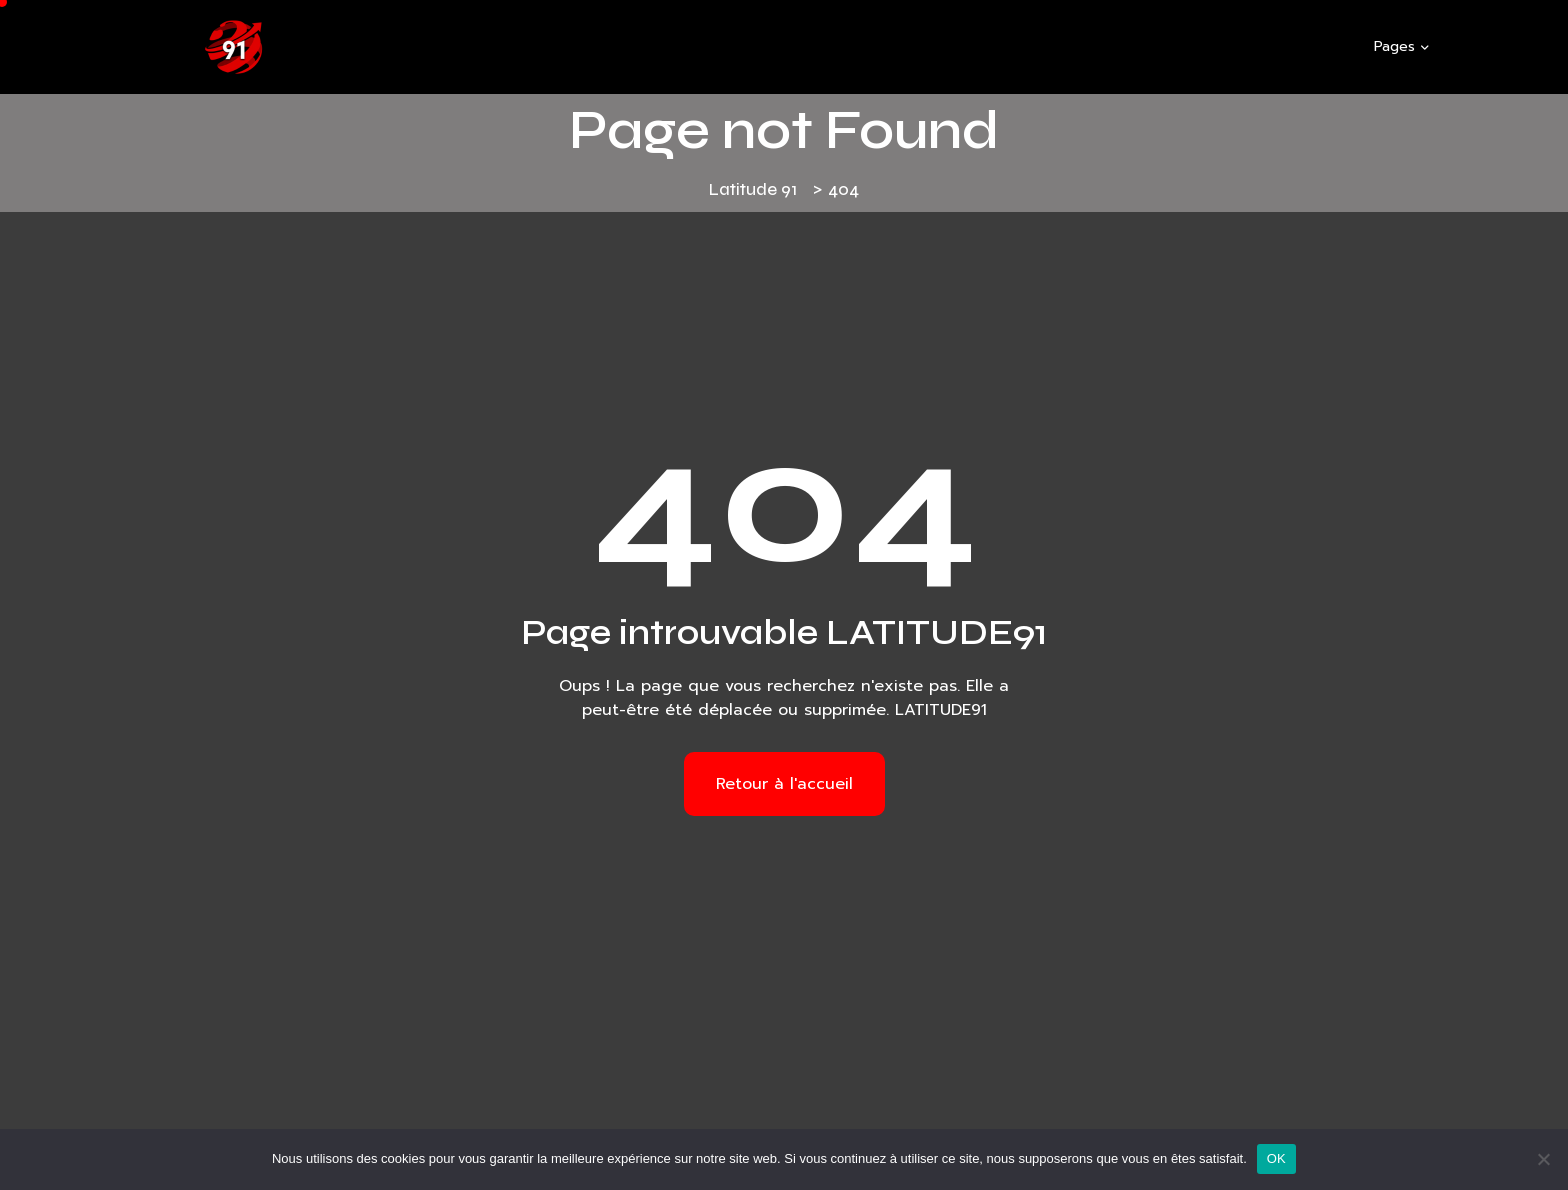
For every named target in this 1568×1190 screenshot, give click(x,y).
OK (1276, 1158)
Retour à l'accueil (784, 784)
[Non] (1543, 1159)
